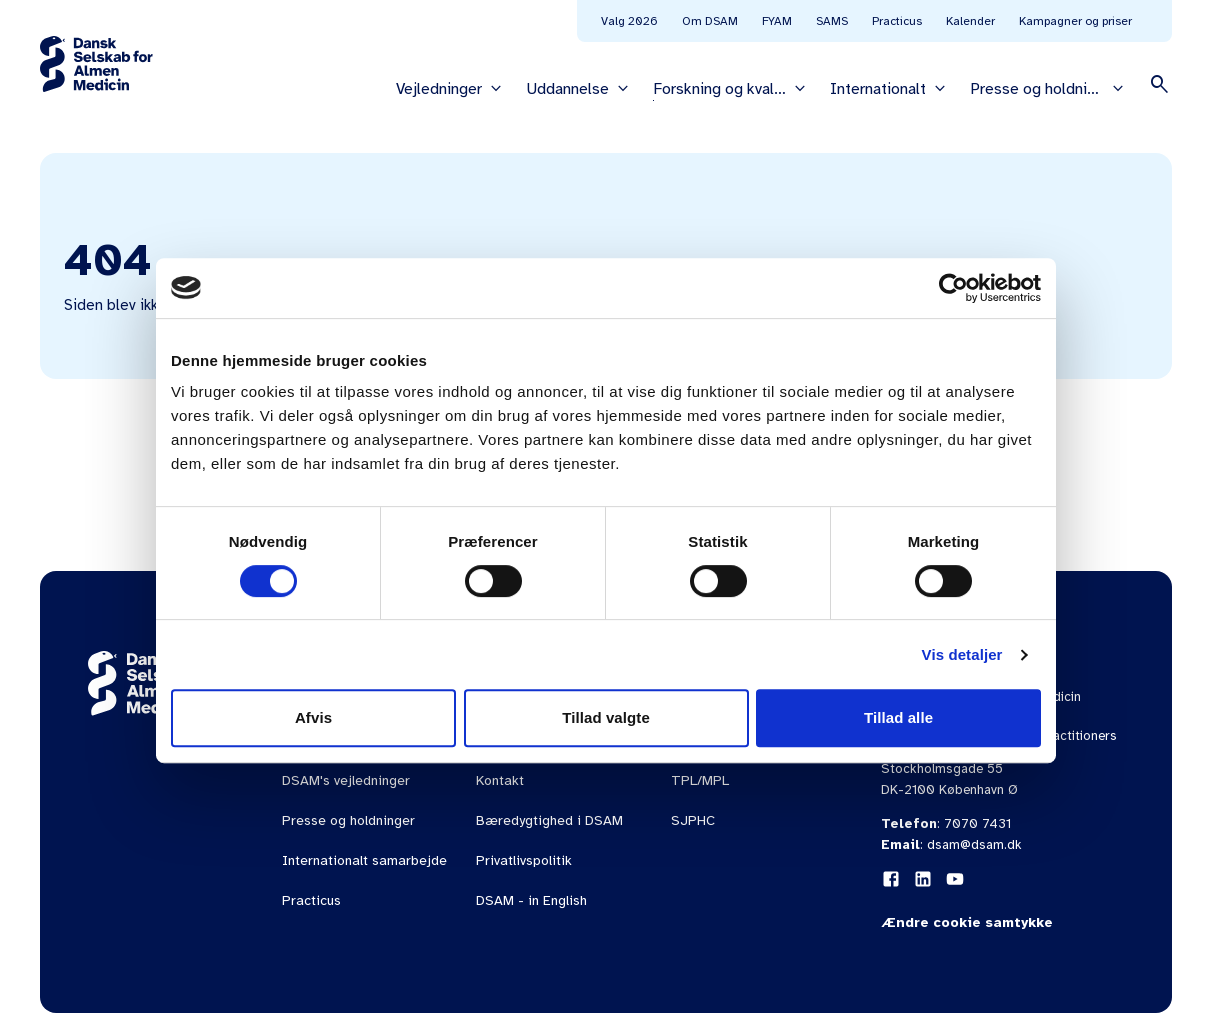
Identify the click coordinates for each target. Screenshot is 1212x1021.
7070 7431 (977, 823)
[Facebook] (891, 879)
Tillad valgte (606, 717)
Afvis (313, 717)
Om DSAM (710, 21)
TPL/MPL (700, 780)
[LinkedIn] (923, 879)
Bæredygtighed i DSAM (549, 820)
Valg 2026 (629, 21)
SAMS (832, 21)
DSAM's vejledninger (346, 780)
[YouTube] (955, 879)
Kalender (970, 21)
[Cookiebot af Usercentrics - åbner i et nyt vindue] (953, 288)
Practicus (897, 21)
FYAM (777, 21)
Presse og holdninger (348, 820)
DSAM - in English (531, 900)
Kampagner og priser (1075, 21)
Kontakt (500, 780)
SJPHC (693, 820)
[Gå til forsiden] (96, 64)
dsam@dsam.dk (974, 844)
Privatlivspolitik (524, 860)
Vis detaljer (962, 654)
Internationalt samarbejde (364, 860)
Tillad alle (898, 717)
